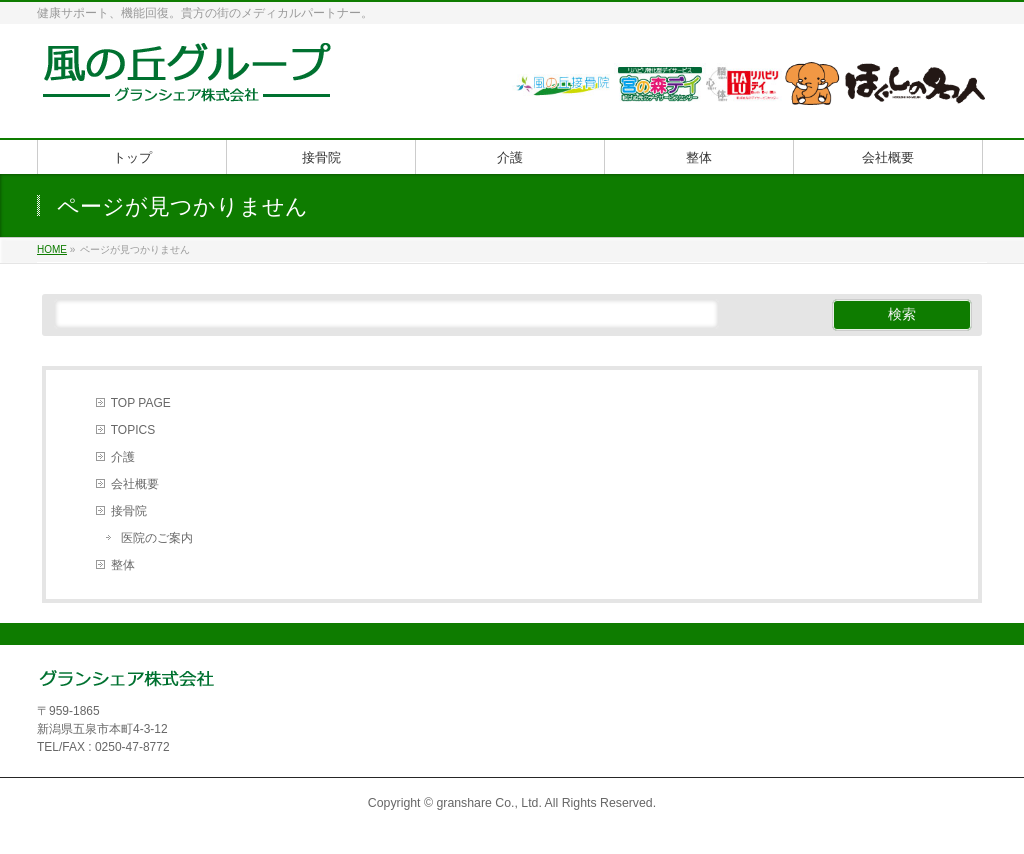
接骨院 (129, 511)
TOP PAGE (141, 403)
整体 (123, 565)
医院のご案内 (157, 538)
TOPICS (133, 430)
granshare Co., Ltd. (488, 803)
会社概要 (135, 484)
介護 (123, 457)
